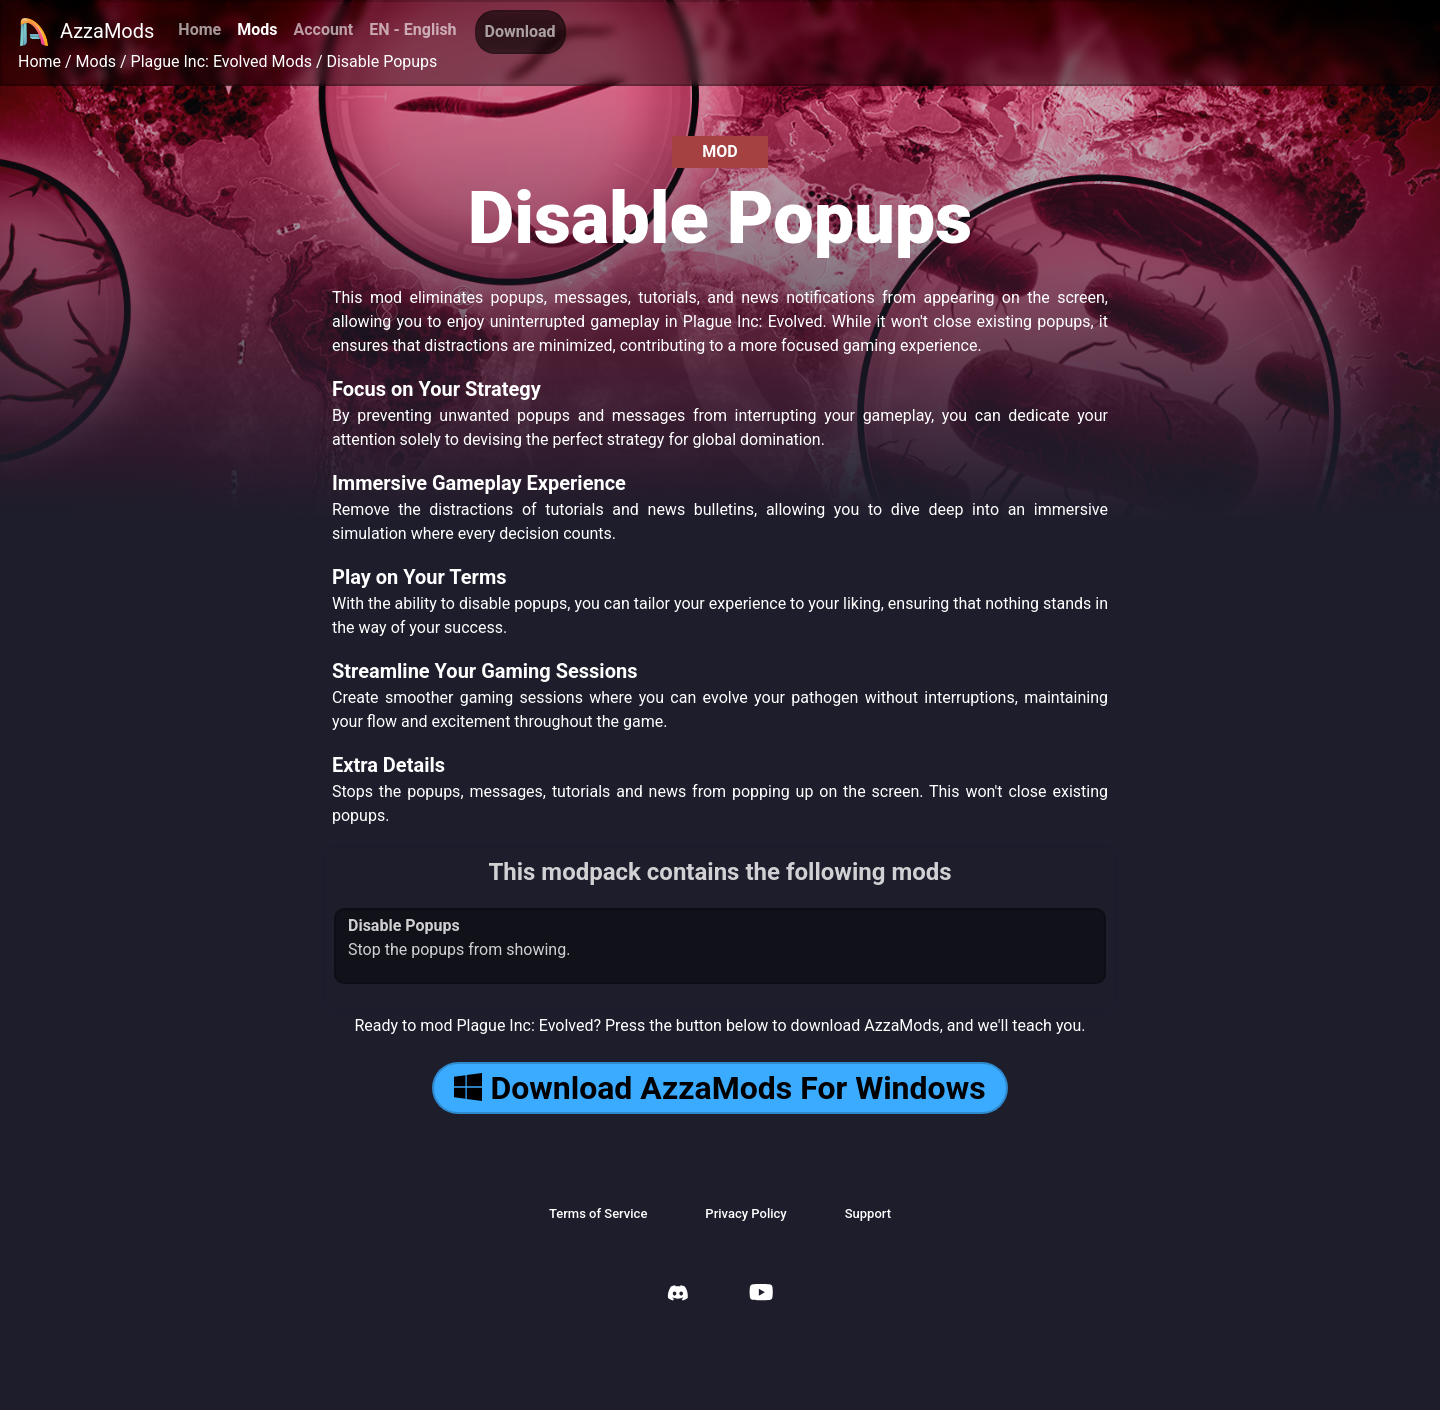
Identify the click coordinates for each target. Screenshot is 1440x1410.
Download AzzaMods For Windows (719, 1088)
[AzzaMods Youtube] (761, 1294)
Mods (257, 29)
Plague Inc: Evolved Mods (221, 61)
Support (868, 1213)
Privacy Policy (745, 1213)
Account (323, 29)
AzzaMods (86, 32)
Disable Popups (381, 61)
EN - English (412, 29)
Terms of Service (598, 1213)
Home (199, 29)
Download (520, 31)
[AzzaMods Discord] (678, 1295)
